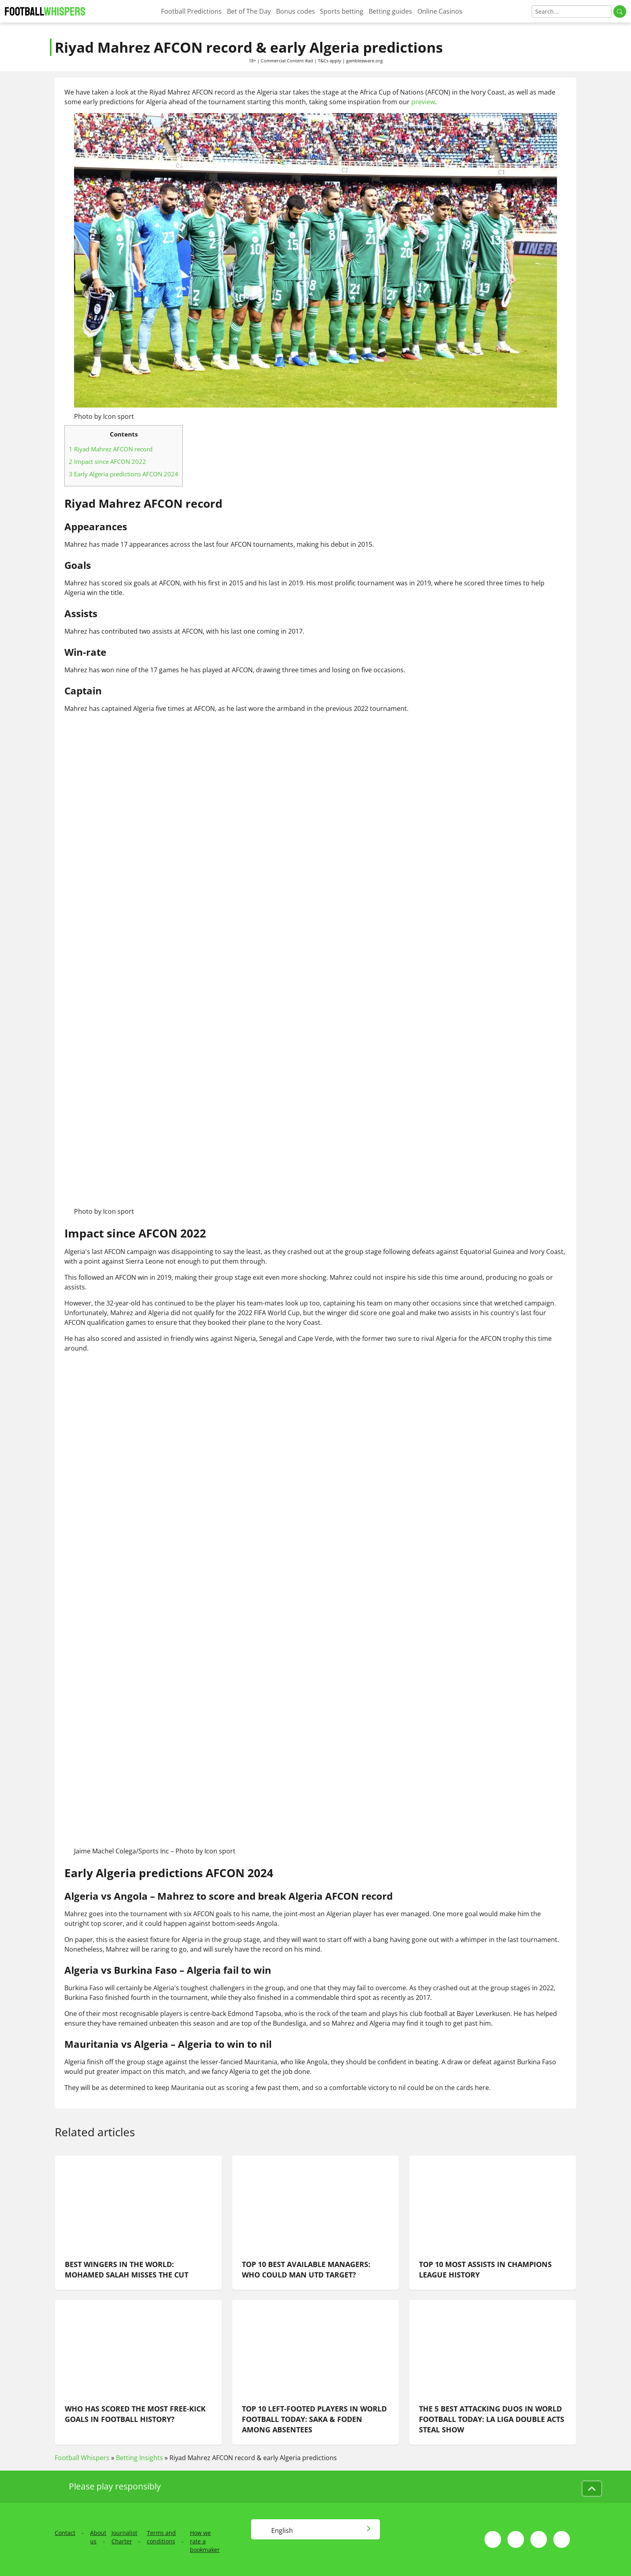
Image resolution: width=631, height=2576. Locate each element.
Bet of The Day (249, 11)
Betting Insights (139, 2457)
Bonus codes (295, 11)
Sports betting (341, 11)
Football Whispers (82, 2457)
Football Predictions (191, 11)
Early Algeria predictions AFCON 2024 (123, 474)
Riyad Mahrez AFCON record (111, 449)
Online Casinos (439, 11)
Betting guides (390, 11)
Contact (65, 2533)
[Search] (572, 11)
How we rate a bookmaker (205, 2541)
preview (423, 101)
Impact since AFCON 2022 (107, 461)
